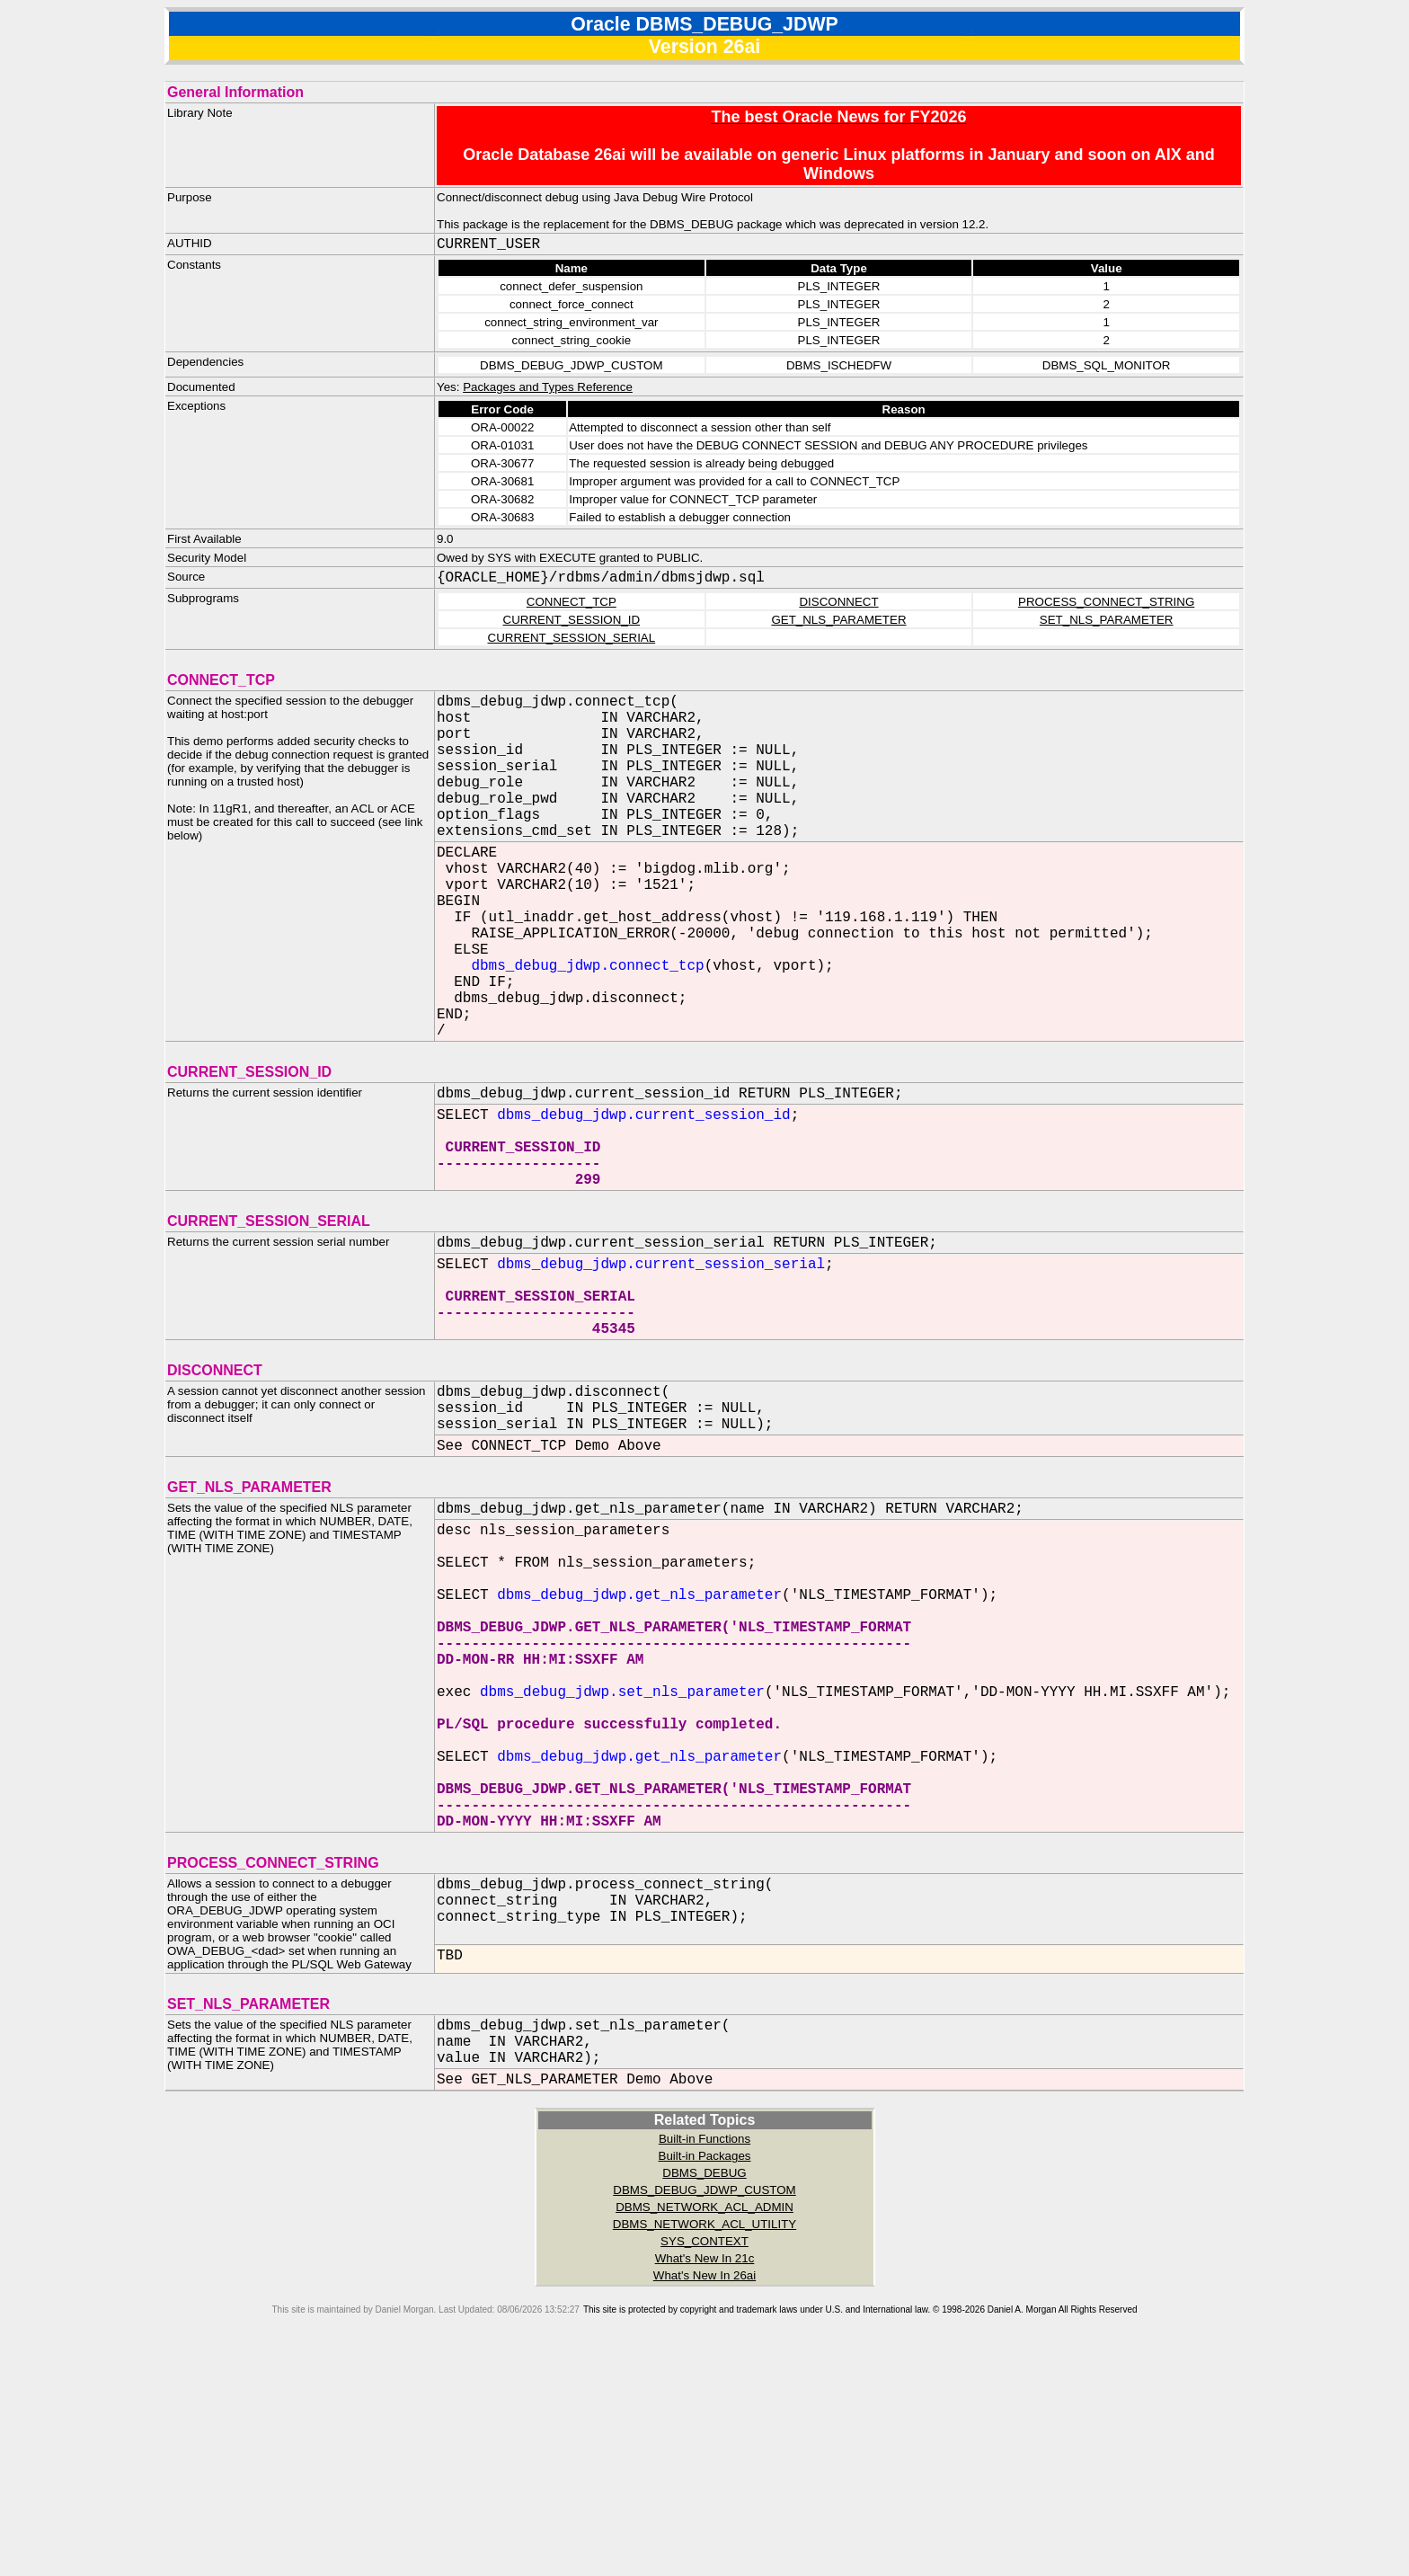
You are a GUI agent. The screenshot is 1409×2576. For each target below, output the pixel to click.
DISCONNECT (838, 601)
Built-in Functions (704, 2358)
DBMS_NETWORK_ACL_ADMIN (704, 2426)
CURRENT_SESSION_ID (572, 619)
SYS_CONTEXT (704, 2460)
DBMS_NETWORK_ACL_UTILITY (704, 2443)
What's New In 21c (705, 2477)
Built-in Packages (705, 2375)
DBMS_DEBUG (704, 2392)
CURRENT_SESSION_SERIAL (572, 637)
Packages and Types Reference (548, 387)
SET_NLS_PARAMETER (1107, 619)
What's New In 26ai (704, 2494)
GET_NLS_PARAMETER (838, 619)
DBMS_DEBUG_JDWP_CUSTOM (704, 2409)
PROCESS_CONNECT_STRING (1106, 601)
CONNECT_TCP (571, 601)
